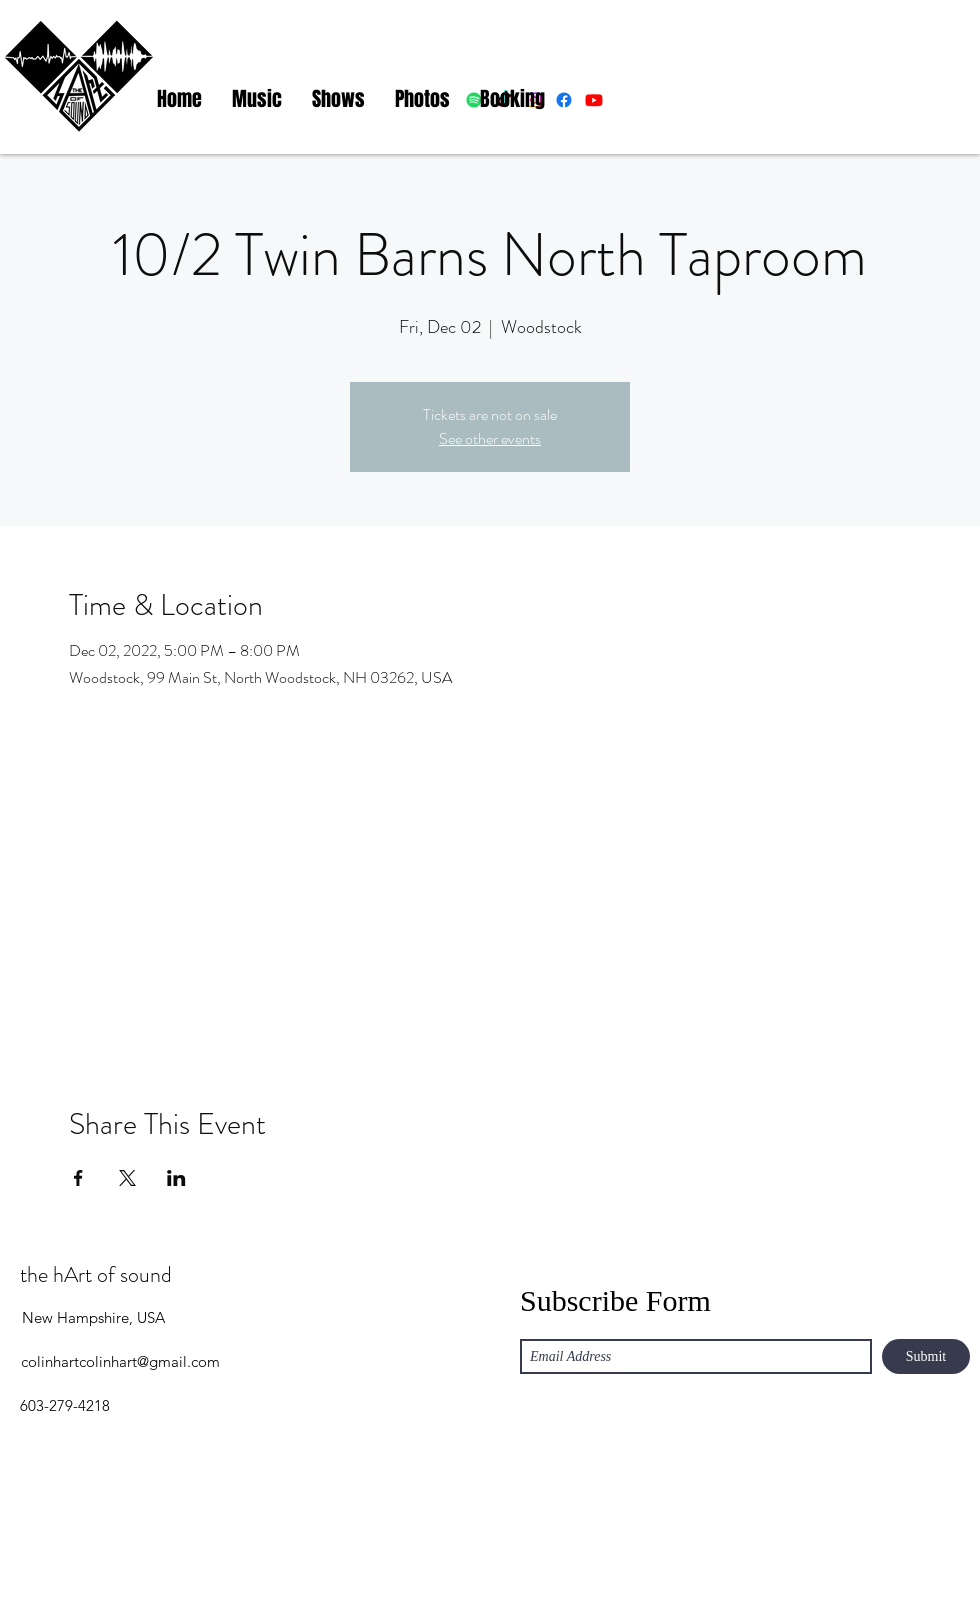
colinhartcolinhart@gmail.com (120, 1361)
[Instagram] (890, 1559)
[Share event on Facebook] (78, 1178)
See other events (490, 438)
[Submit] (926, 1356)
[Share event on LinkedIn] (176, 1178)
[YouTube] (950, 1559)
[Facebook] (920, 1559)
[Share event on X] (127, 1178)
